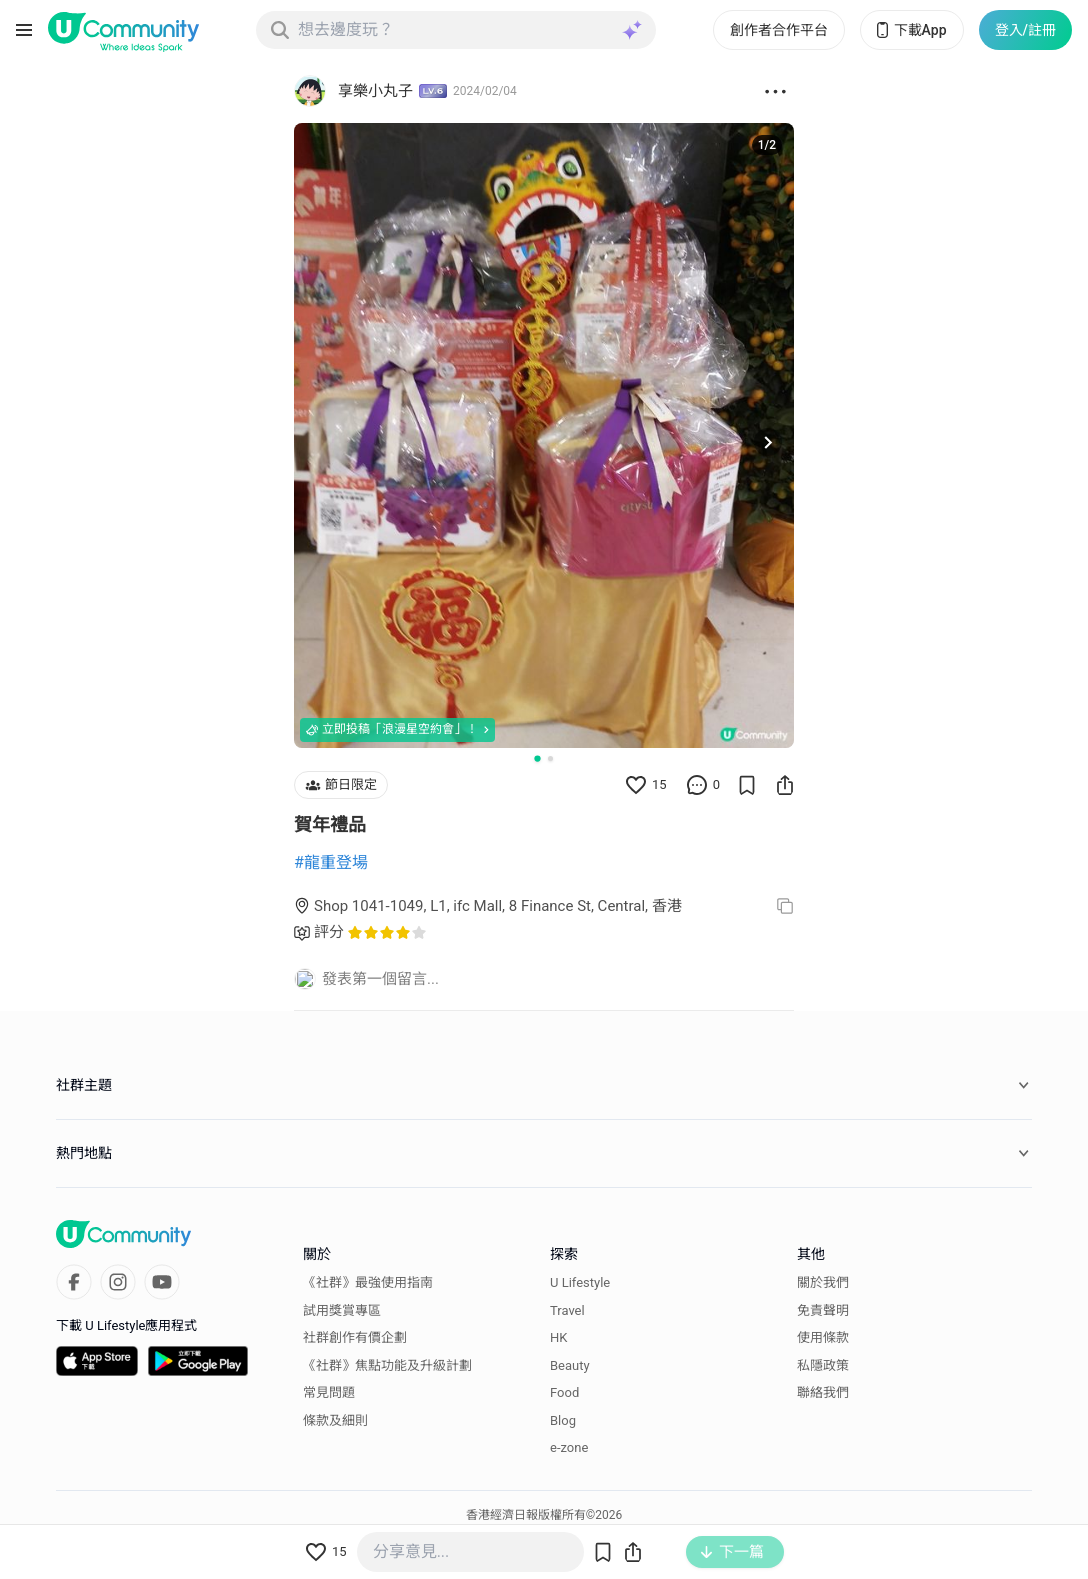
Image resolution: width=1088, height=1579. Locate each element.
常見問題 (329, 1392)
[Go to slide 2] (550, 758)
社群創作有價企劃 (355, 1337)
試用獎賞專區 (342, 1310)
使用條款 (823, 1337)
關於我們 (823, 1282)
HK (558, 1337)
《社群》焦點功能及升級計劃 (387, 1365)
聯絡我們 (823, 1392)
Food (564, 1392)
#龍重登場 (331, 862)
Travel (567, 1310)
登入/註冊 (1025, 30)
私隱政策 (823, 1365)
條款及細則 (335, 1420)
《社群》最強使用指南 (368, 1282)
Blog (563, 1420)
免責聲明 (823, 1310)
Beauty (570, 1365)
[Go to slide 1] (537, 758)
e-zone (569, 1447)
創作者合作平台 (779, 30)
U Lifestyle (580, 1282)
